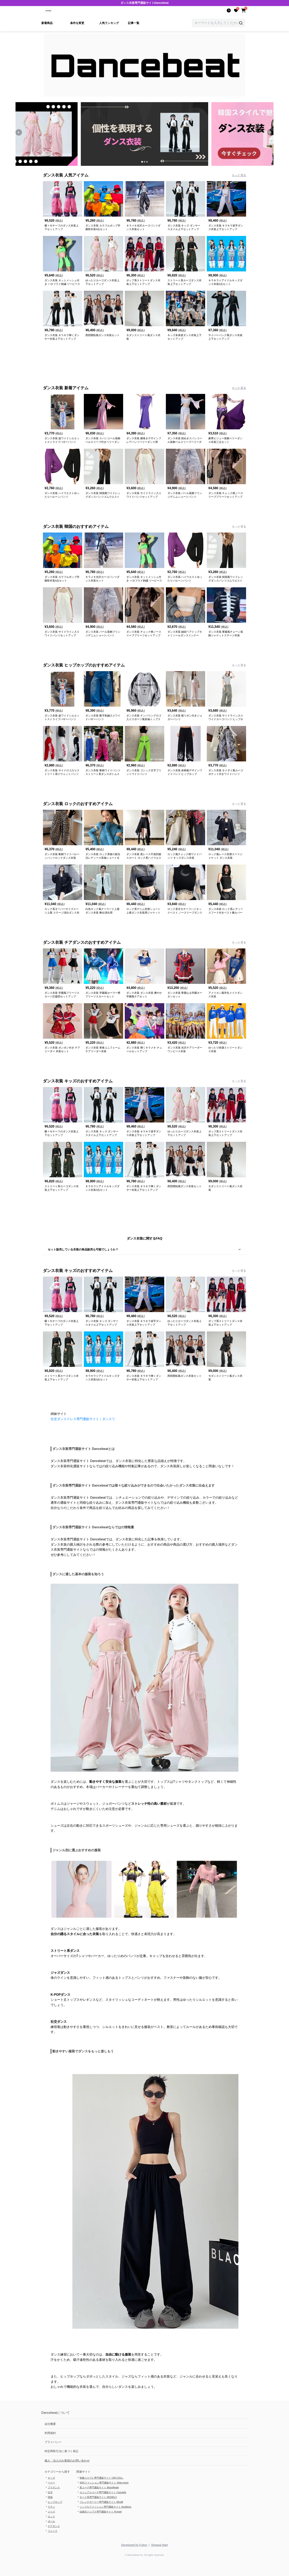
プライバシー (53, 2442)
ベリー (51, 2482)
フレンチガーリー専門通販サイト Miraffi (101, 2502)
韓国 (50, 2497)
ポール (51, 2521)
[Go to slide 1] (142, 162)
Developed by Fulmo (134, 2545)
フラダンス (54, 2487)
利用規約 (50, 2433)
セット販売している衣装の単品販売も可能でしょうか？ (144, 1249)
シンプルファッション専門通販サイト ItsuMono (105, 2506)
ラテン (51, 2506)
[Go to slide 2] (144, 162)
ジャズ (51, 2511)
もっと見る (239, 175)
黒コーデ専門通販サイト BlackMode (99, 2487)
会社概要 (50, 2423)
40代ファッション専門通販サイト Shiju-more (104, 2482)
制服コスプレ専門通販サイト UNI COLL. (102, 2477)
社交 (50, 2492)
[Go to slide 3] (147, 162)
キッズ (51, 2477)
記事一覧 (133, 23)
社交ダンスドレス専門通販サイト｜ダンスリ (83, 1419)
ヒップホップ (55, 2502)
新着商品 (47, 23)
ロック (51, 2516)
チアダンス (54, 2526)
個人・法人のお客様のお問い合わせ (67, 2460)
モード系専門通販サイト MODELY (98, 2497)
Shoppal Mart (159, 2545)
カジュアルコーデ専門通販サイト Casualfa (103, 2492)
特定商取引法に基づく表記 (61, 2451)
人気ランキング (109, 23)
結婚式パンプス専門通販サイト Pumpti (101, 2511)
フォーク (52, 2531)
